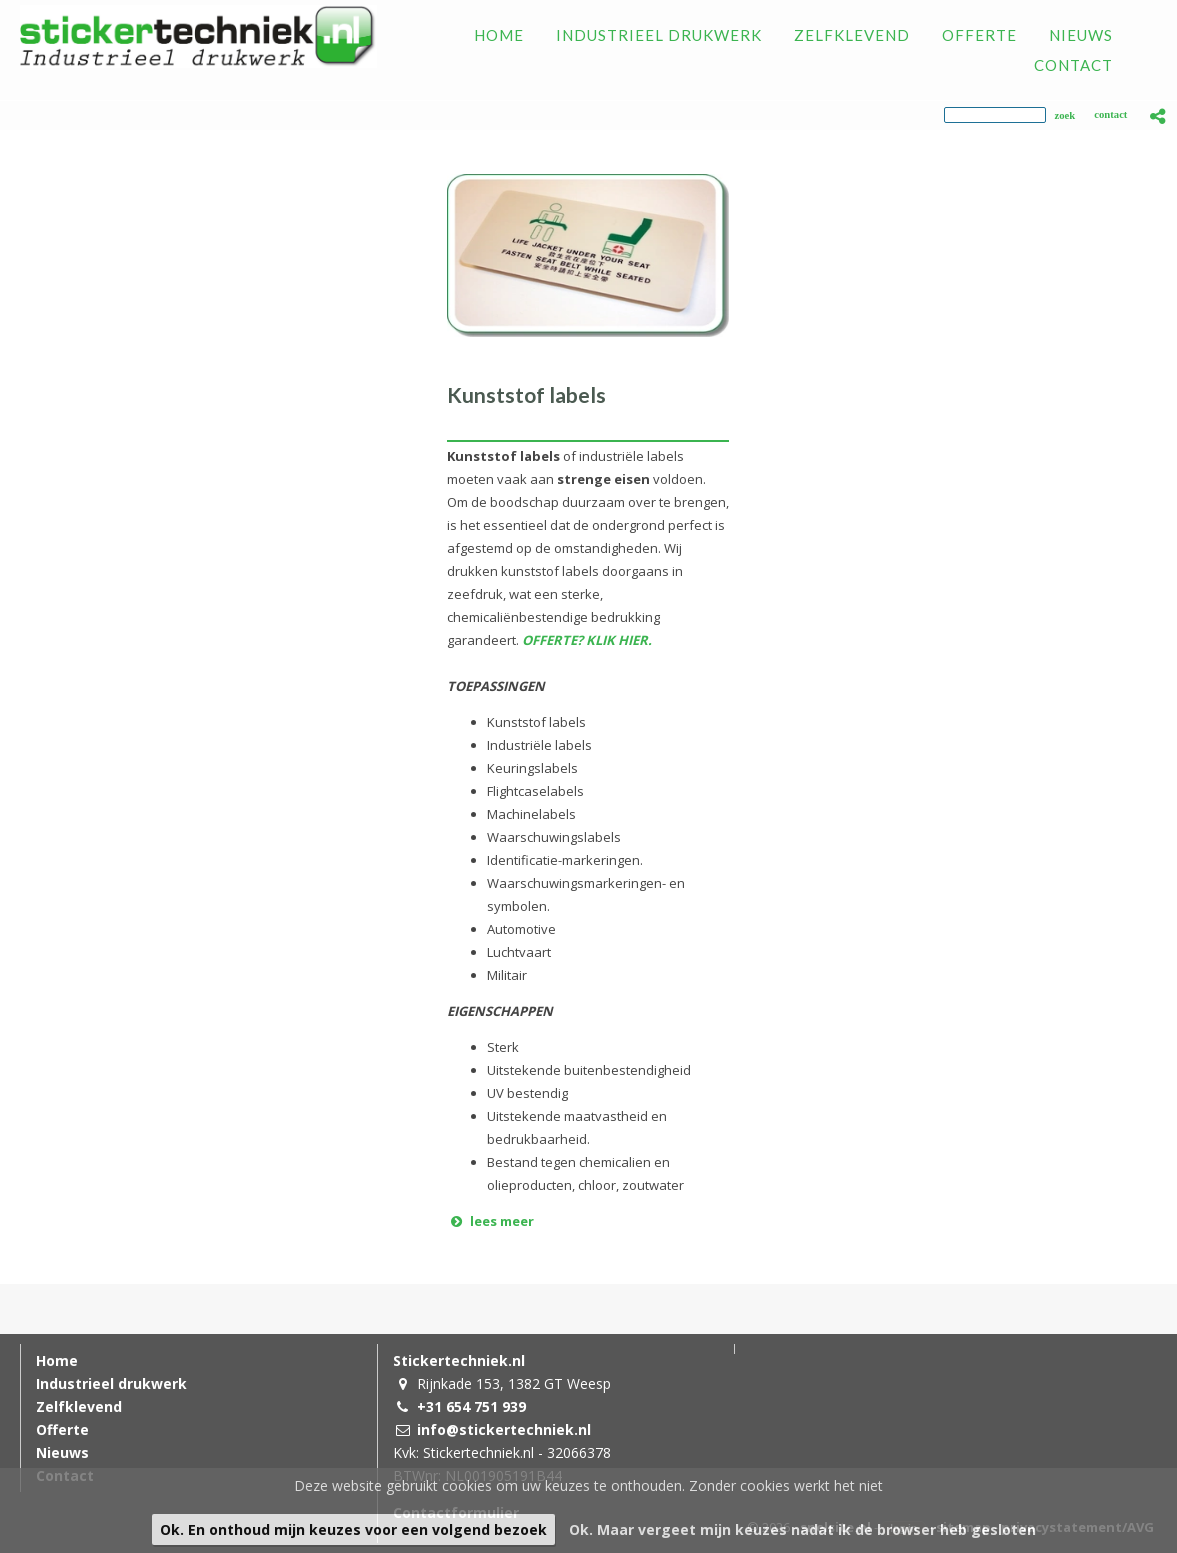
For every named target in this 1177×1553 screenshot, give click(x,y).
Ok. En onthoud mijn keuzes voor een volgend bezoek (353, 1529)
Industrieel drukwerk (111, 1383)
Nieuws (62, 1452)
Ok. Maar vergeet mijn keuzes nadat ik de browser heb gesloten (802, 1529)
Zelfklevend (79, 1406)
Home (57, 1360)
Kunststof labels (526, 394)
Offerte (62, 1429)
